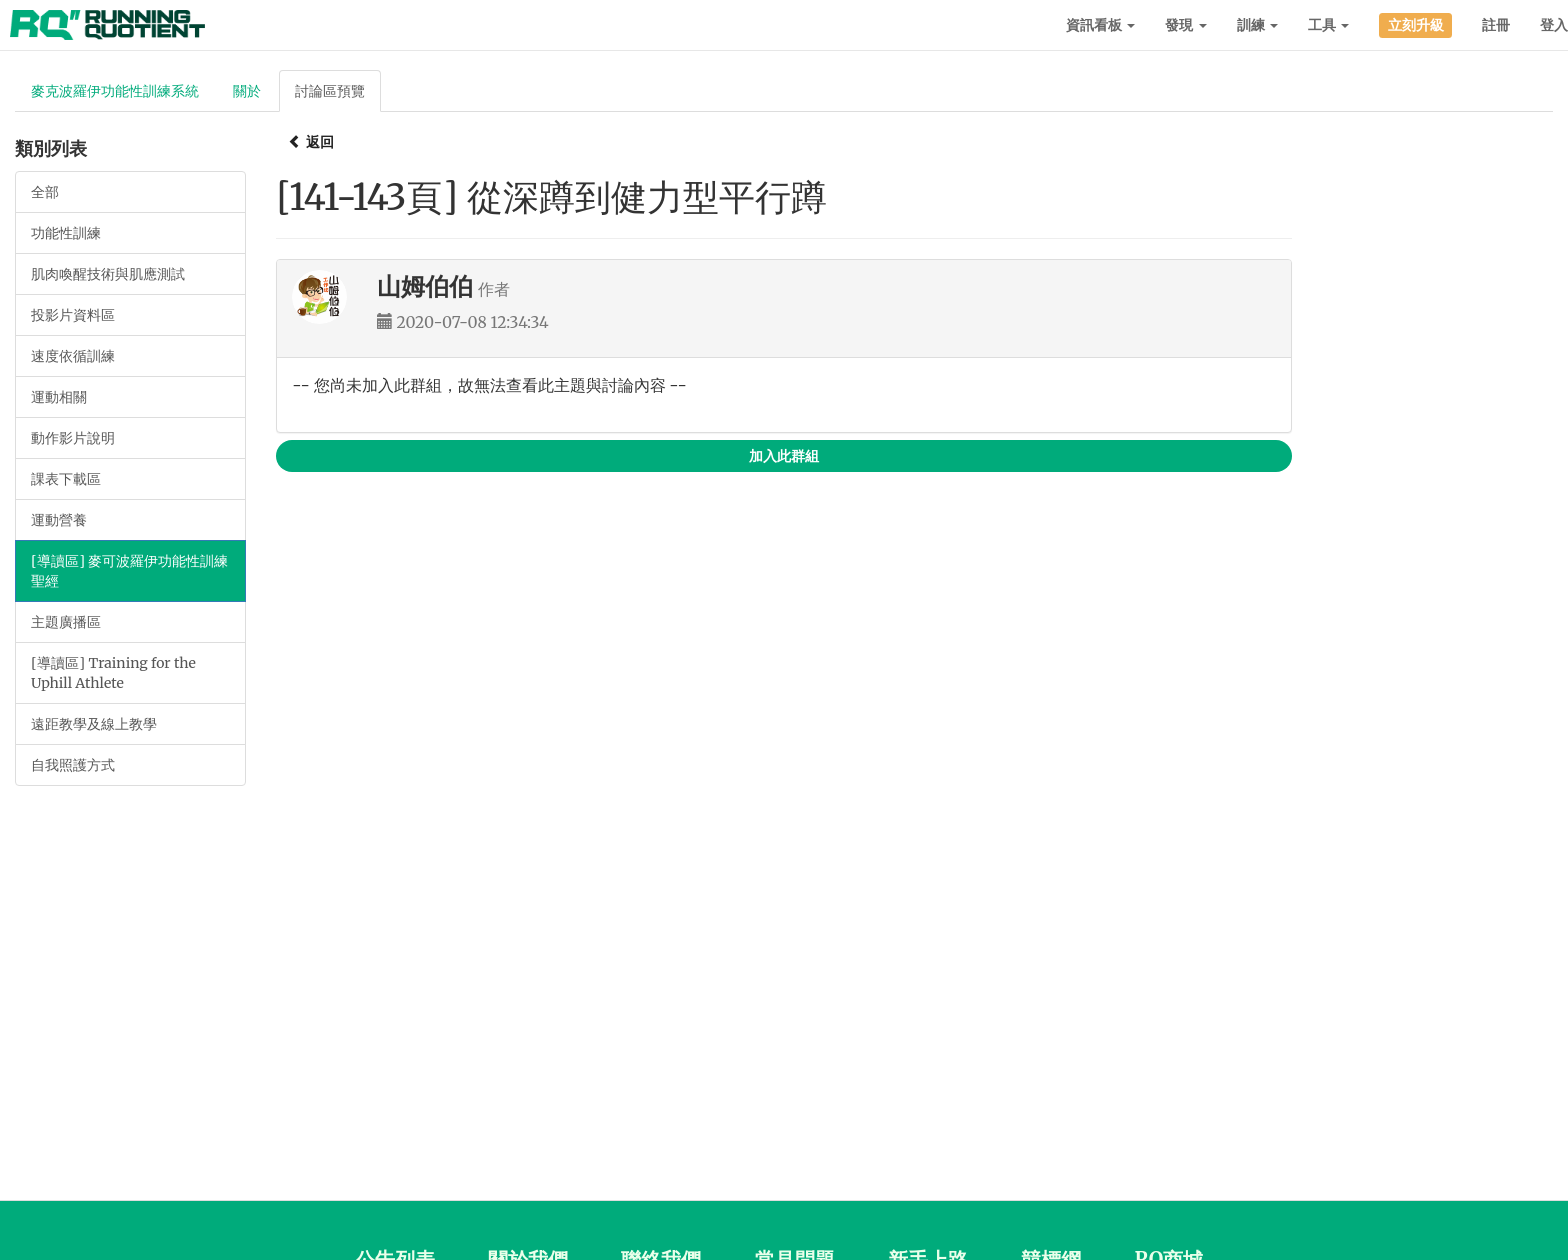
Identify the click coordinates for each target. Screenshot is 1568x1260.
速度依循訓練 (73, 356)
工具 (1328, 25)
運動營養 (59, 520)
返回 (310, 142)
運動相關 (59, 397)
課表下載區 (66, 479)
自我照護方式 (73, 765)
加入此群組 (784, 456)
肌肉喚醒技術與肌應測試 (108, 274)
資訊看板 (1100, 25)
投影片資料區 (73, 315)
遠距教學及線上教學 (94, 724)
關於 (247, 91)
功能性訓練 (66, 233)
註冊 (1496, 25)
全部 (45, 192)
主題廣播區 (66, 622)
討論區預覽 (330, 91)
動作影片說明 (73, 438)
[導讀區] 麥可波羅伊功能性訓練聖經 (129, 571)
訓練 (1257, 25)
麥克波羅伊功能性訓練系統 (115, 91)
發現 (1185, 25)
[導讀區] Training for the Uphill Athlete (113, 673)
